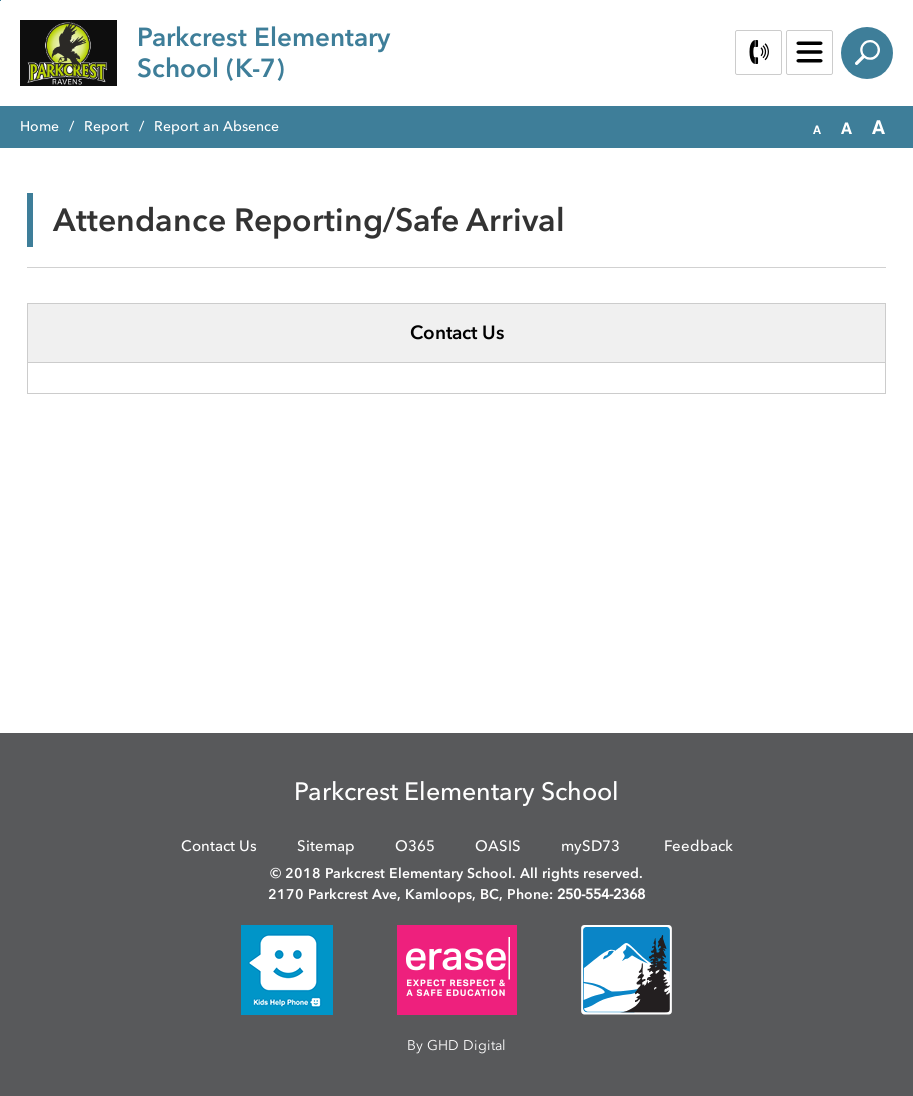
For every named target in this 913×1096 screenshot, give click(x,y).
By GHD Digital (456, 1045)
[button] (817, 128)
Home (39, 126)
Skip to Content (0, 0)
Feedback (698, 846)
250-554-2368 (601, 894)
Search (867, 53)
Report (106, 126)
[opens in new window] (287, 968)
